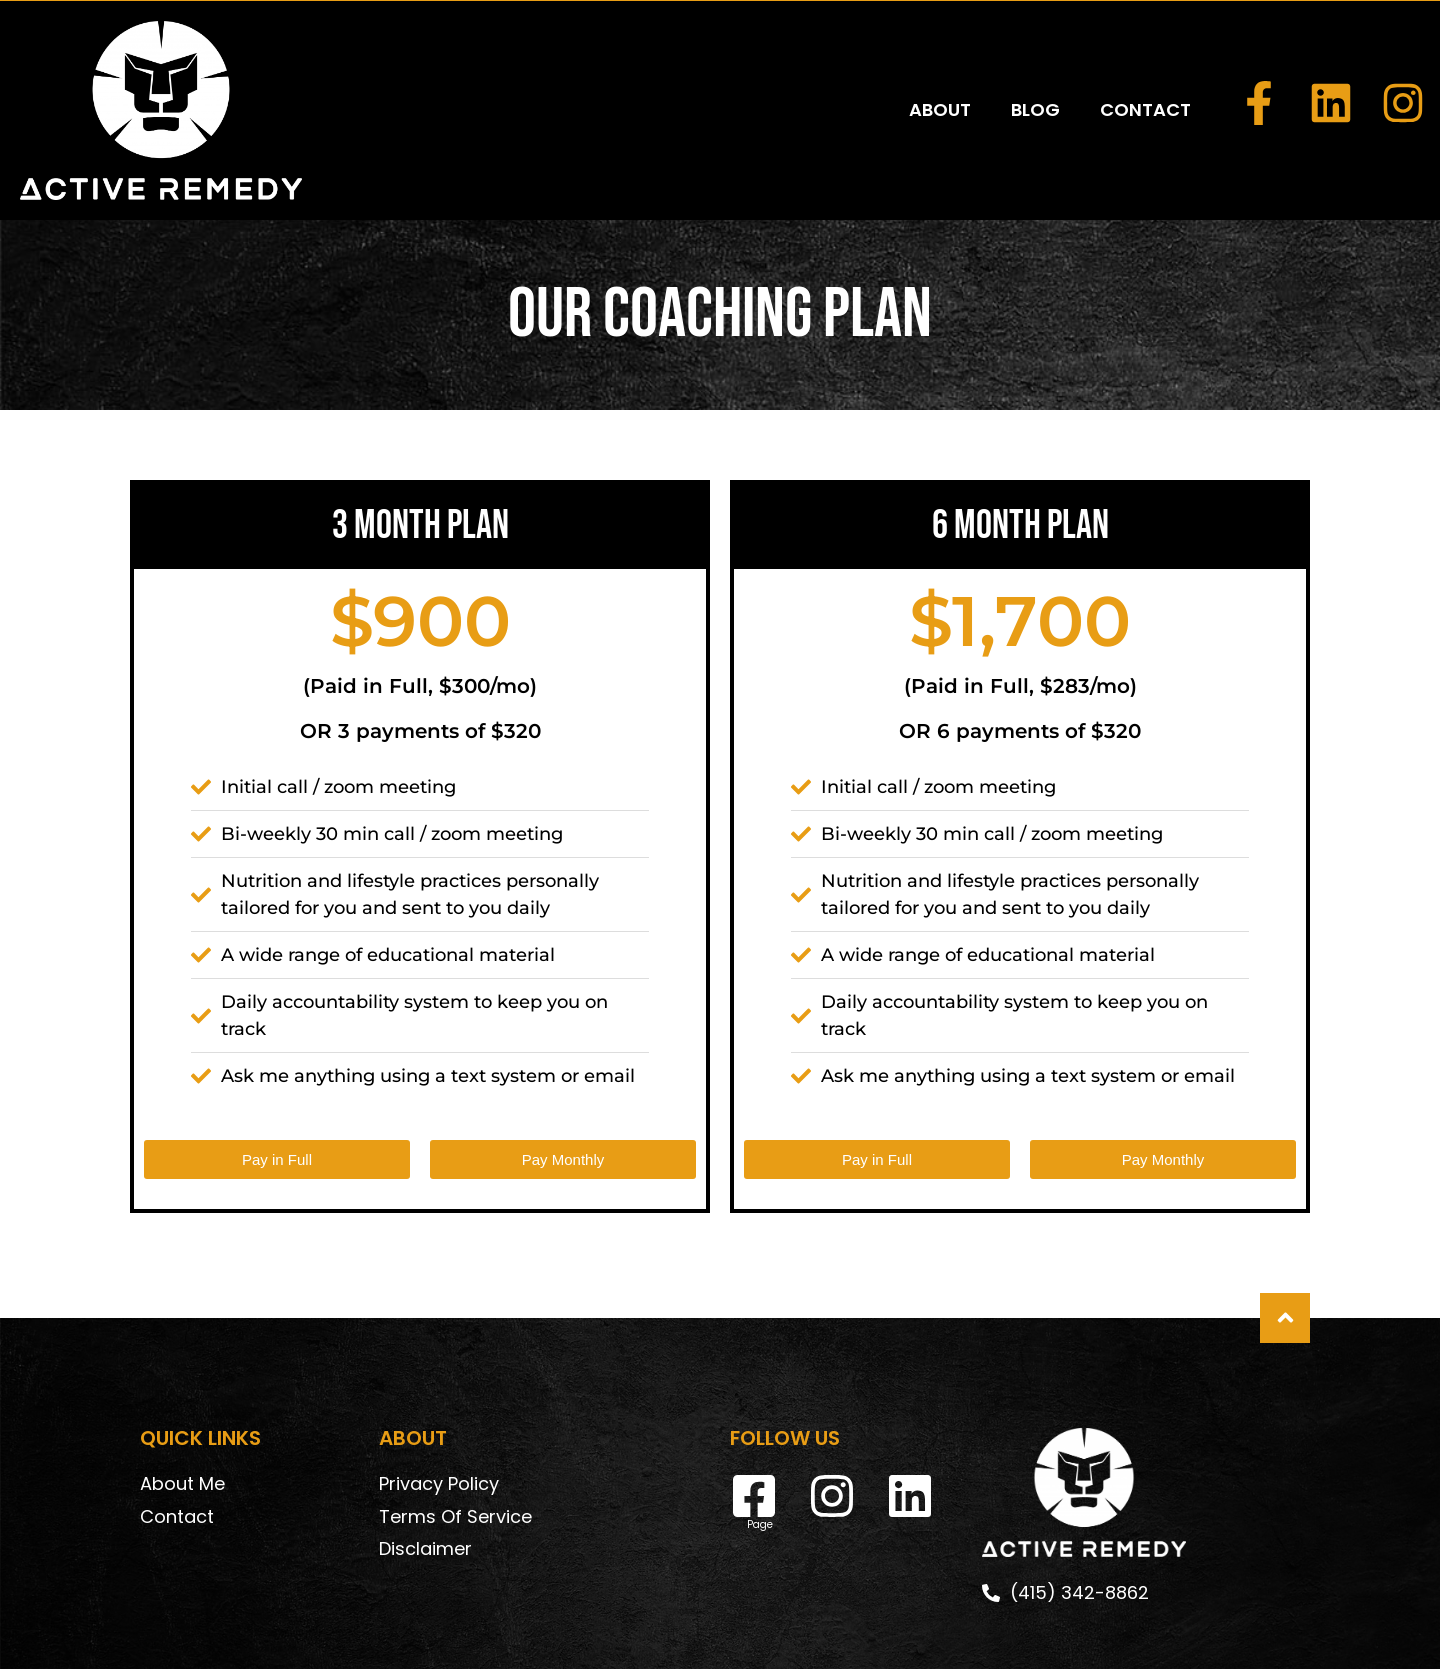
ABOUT (940, 63)
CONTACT (1145, 63)
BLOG (1035, 63)
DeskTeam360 (893, 1635)
